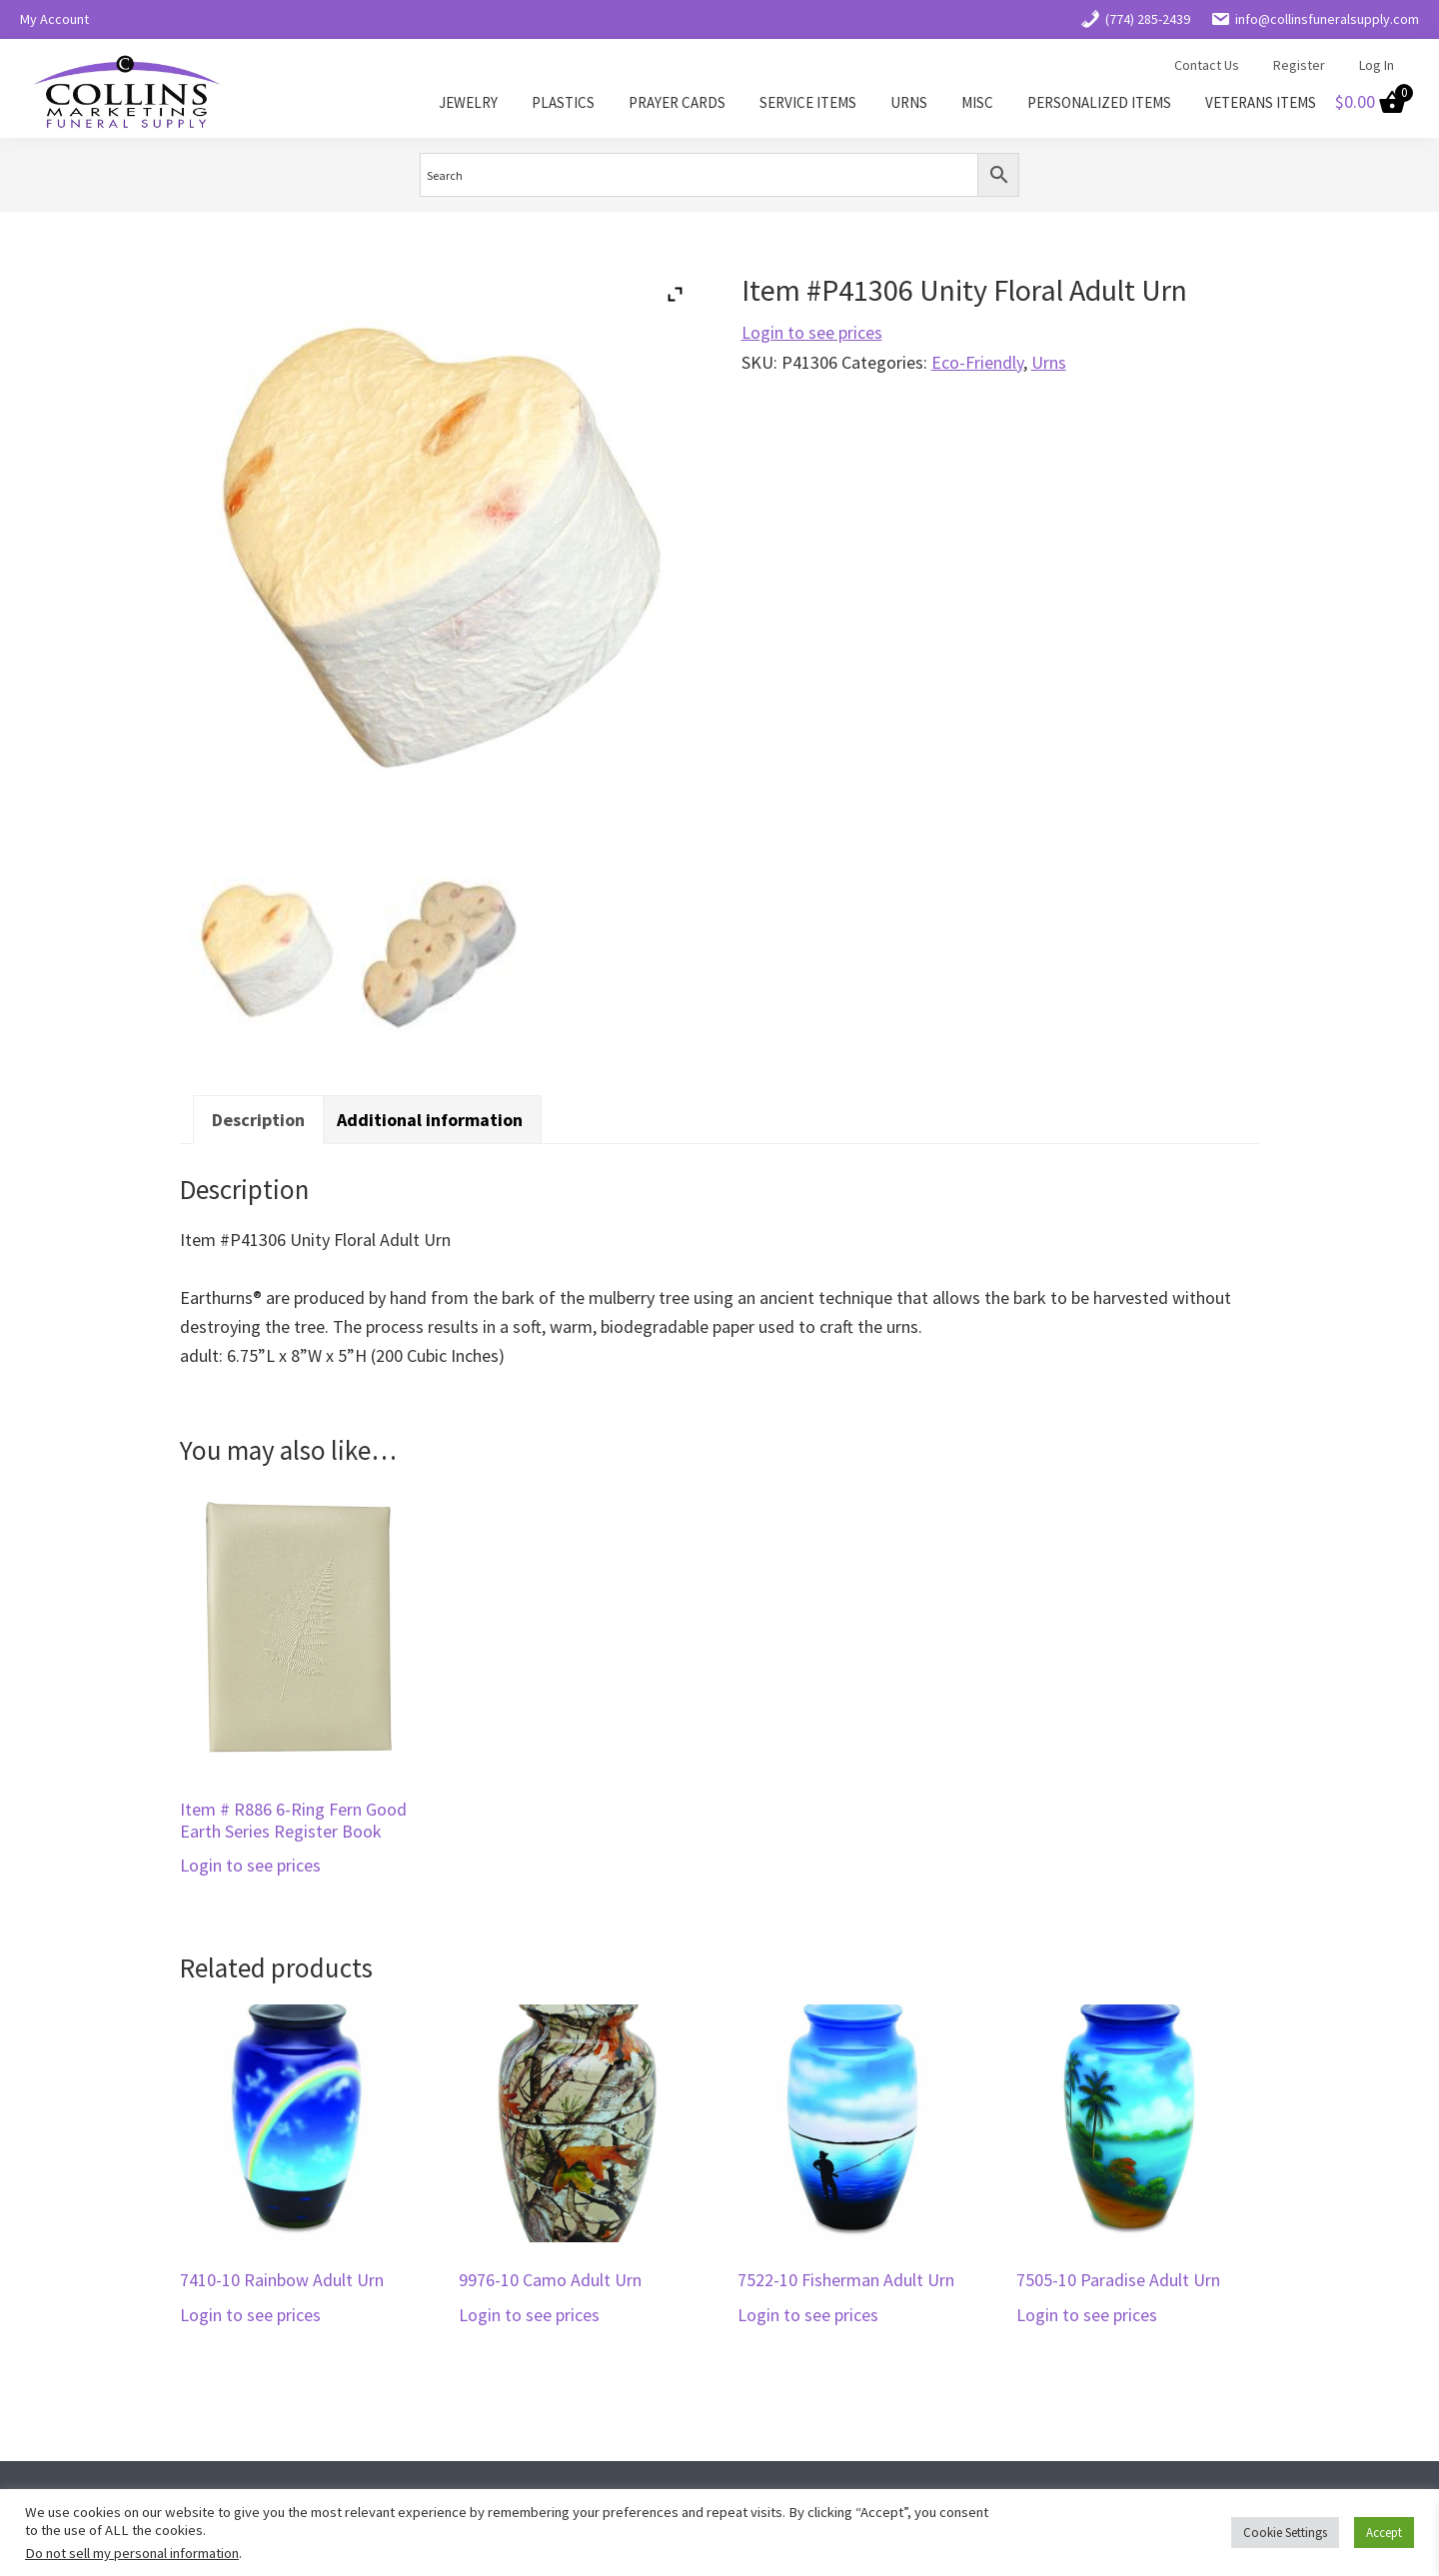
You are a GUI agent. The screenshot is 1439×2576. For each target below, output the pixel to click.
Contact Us (1206, 65)
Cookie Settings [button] (1285, 2532)
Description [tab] (258, 1119)
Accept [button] (1384, 2532)
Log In (1376, 65)
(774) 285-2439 (1135, 19)
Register (1299, 65)
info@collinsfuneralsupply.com (1314, 19)
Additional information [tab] (430, 1119)
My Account (54, 19)
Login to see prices (811, 332)
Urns (1048, 362)
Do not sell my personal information (132, 2553)
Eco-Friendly (977, 362)
